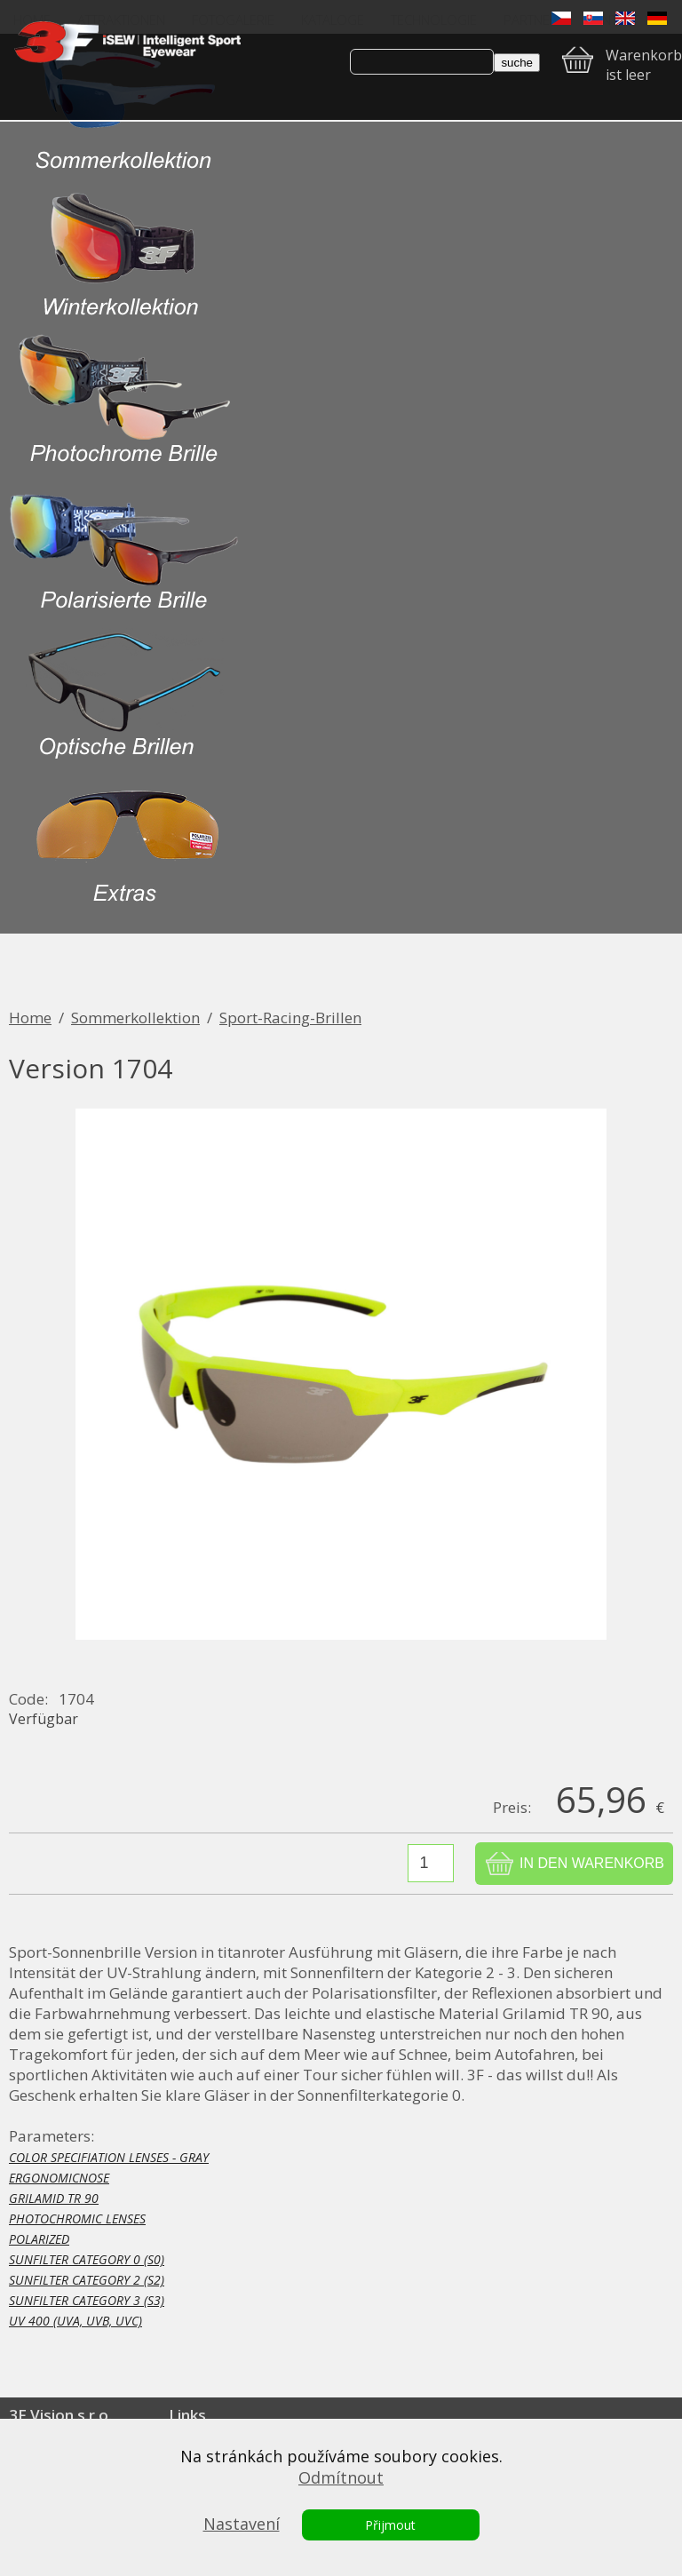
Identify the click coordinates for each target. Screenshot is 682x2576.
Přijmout (390, 2524)
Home (30, 1017)
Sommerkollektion (135, 1017)
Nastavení (241, 2523)
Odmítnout (341, 2477)
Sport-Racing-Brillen (290, 1017)
